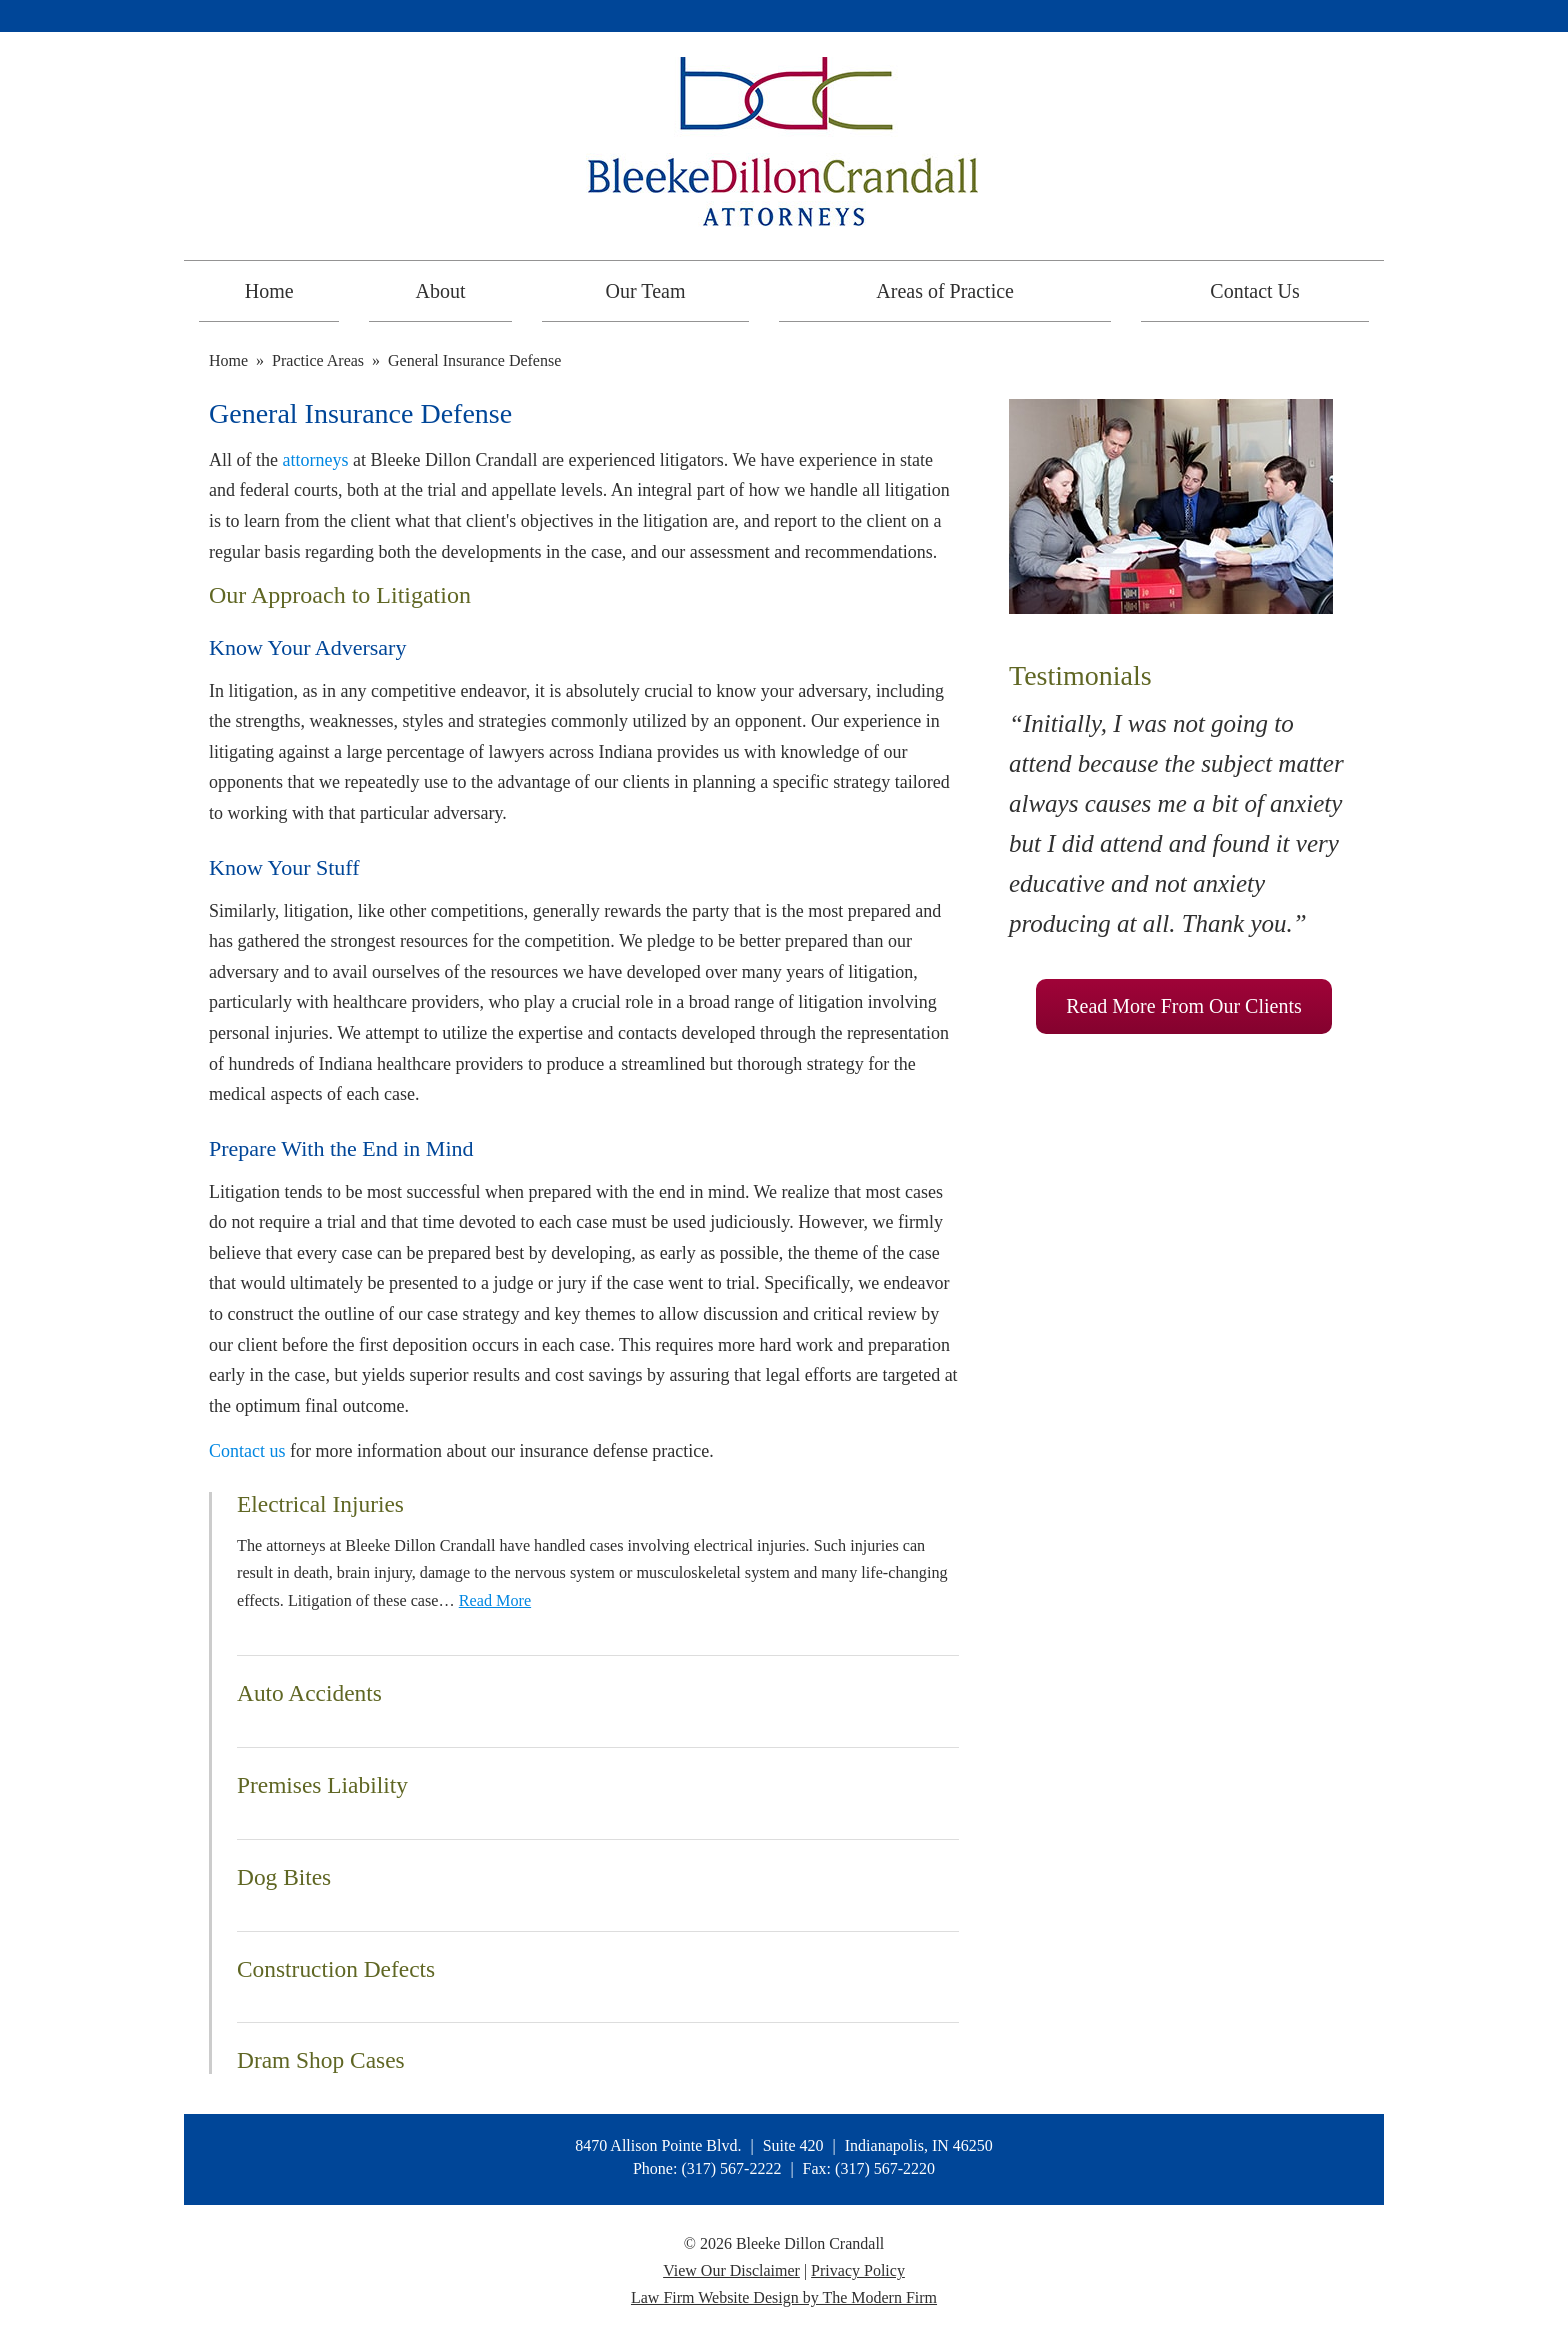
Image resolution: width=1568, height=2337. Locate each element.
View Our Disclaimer (731, 2270)
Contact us (247, 1451)
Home (269, 291)
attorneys (316, 460)
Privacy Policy (858, 2270)
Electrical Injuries (320, 1504)
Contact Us (1254, 291)
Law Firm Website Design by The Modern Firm (784, 2297)
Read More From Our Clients (1184, 1006)
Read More (495, 1601)
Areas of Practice (945, 291)
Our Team (646, 291)
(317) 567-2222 (731, 2168)
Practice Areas (318, 360)
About (441, 291)
